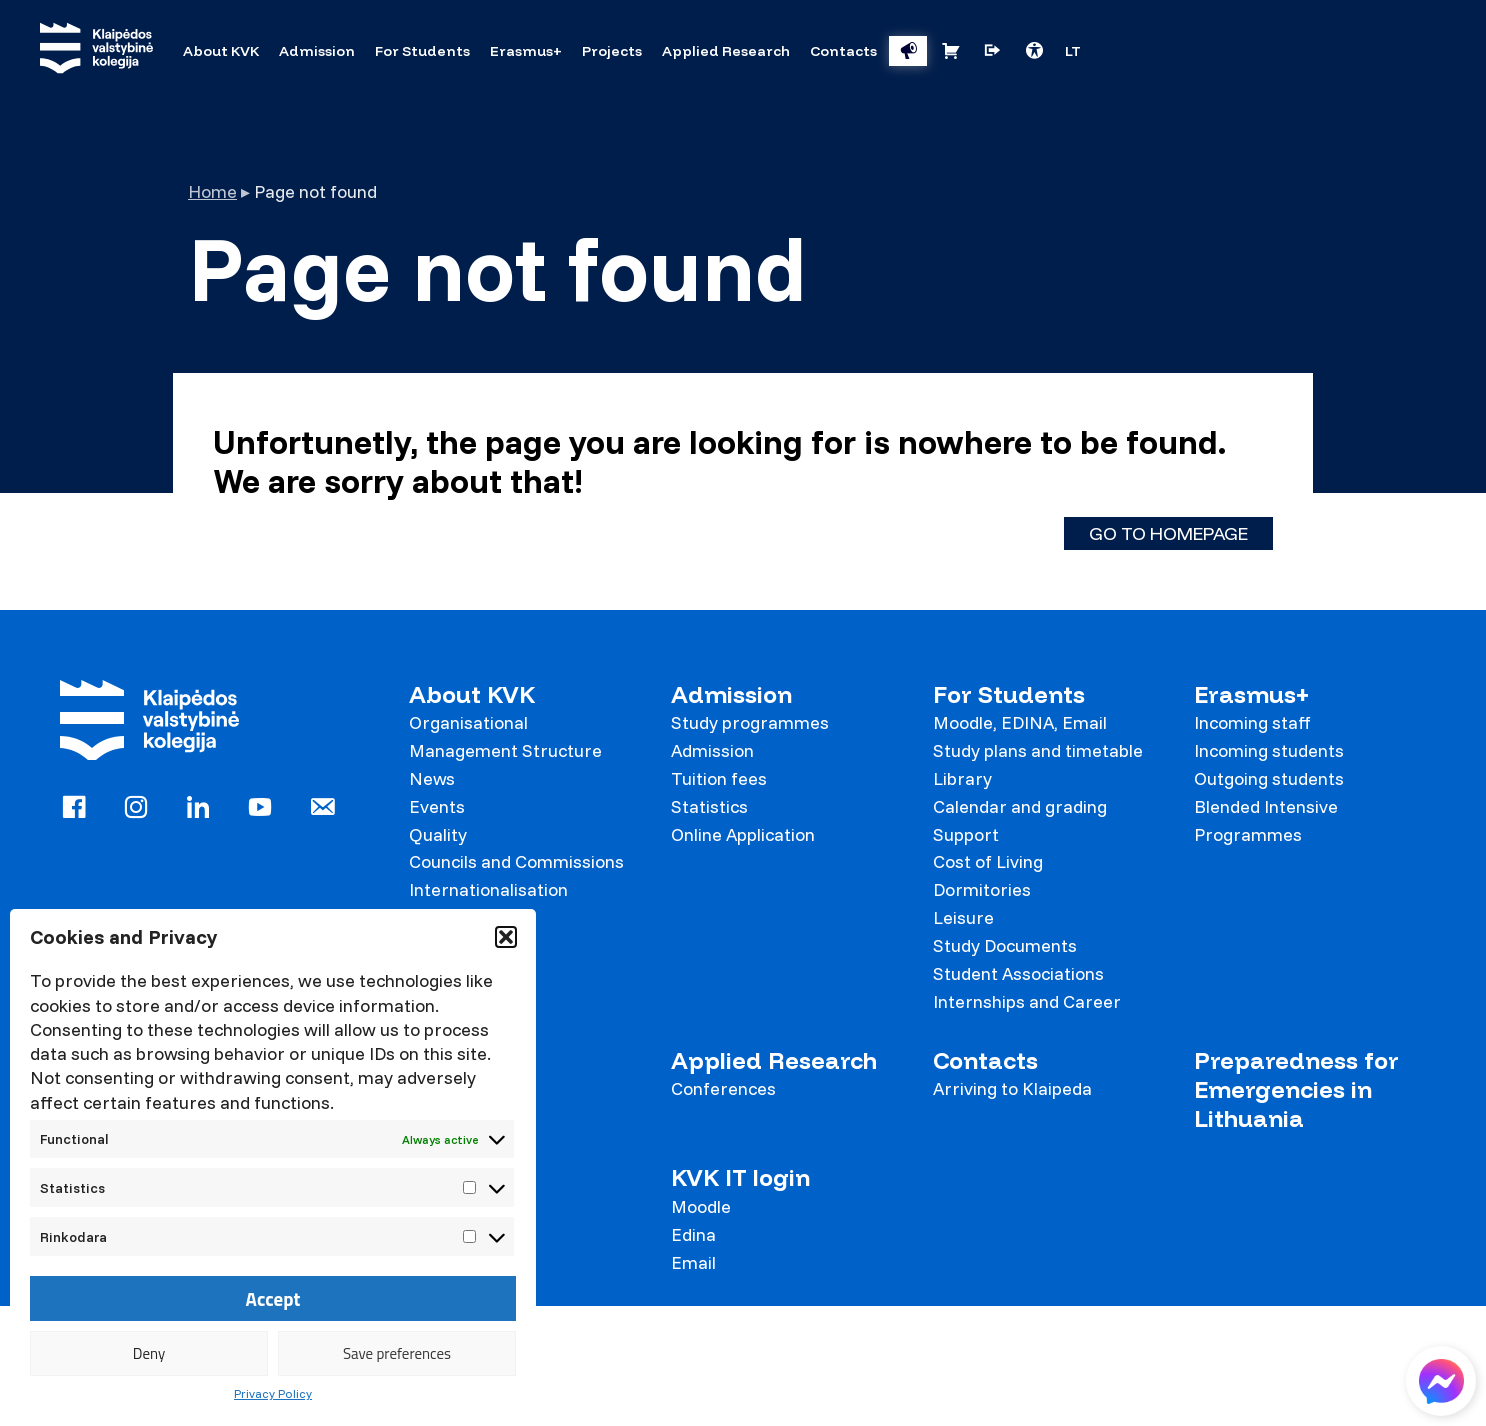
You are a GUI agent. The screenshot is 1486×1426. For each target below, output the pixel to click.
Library (962, 778)
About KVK (472, 694)
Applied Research (774, 1060)
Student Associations (1018, 973)
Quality (438, 834)
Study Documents (1005, 945)
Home (212, 191)
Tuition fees (719, 778)
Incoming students (1269, 750)
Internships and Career (1027, 1001)
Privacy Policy (273, 1393)
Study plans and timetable (1038, 750)
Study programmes (750, 722)
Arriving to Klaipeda (1012, 1088)
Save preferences (397, 1353)
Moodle (701, 1206)
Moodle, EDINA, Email (1020, 722)
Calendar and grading (1020, 806)
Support (966, 834)
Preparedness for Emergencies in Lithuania (1296, 1090)
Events (437, 806)
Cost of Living (988, 861)
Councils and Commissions (516, 861)
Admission (731, 694)
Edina (693, 1234)
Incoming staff (1252, 722)
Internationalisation (488, 889)
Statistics (709, 806)
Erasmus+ (1251, 694)
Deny (149, 1353)
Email (693, 1262)
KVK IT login (740, 1177)
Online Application (743, 834)
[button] (506, 937)
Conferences (723, 1088)
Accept (273, 1299)
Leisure (963, 917)
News (432, 778)
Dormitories (982, 889)
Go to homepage (1168, 533)
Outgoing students (1269, 778)
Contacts (985, 1060)
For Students (1009, 694)
